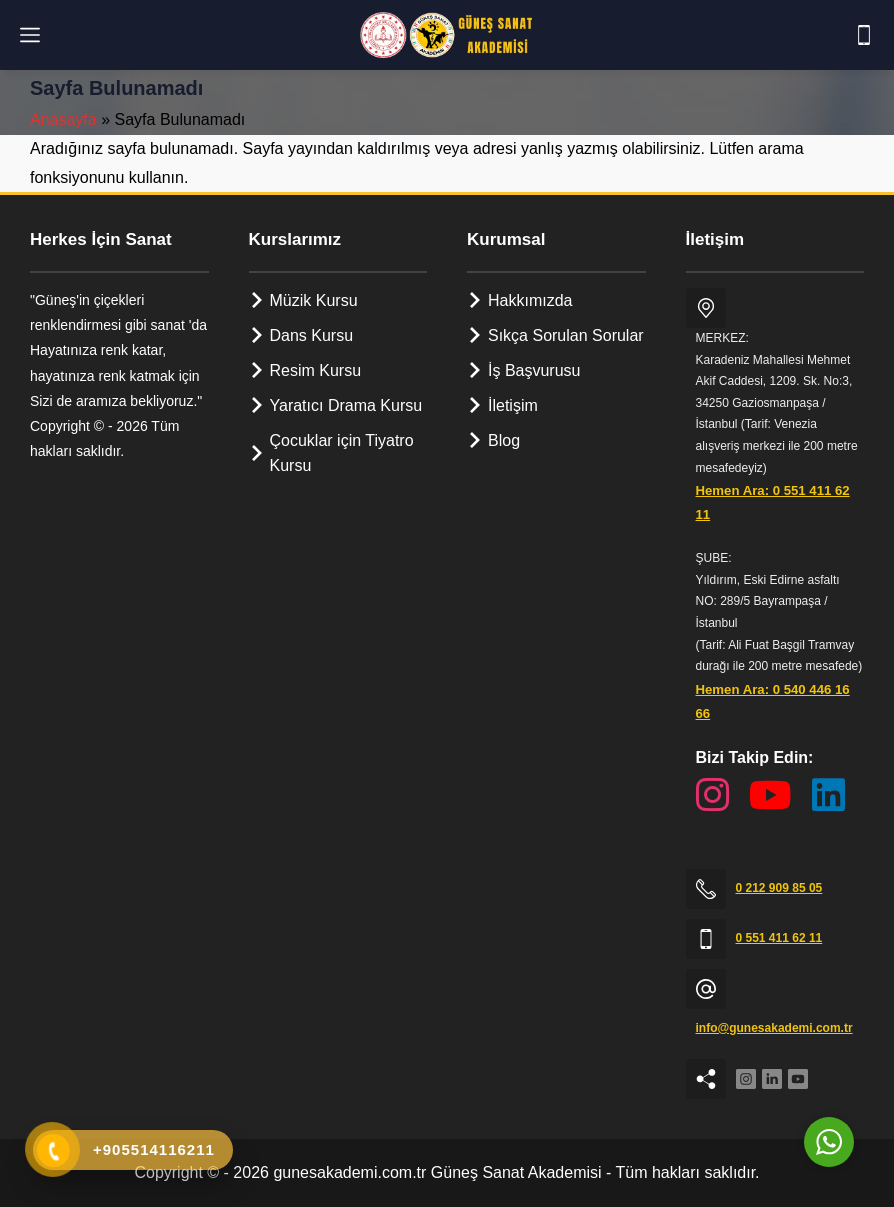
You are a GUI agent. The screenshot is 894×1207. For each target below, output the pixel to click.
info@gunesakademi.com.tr (774, 1028)
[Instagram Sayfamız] (712, 795)
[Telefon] (864, 35)
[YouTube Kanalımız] (770, 795)
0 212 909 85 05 (779, 888)
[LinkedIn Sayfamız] (828, 795)
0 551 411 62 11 (779, 938)
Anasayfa (63, 119)
